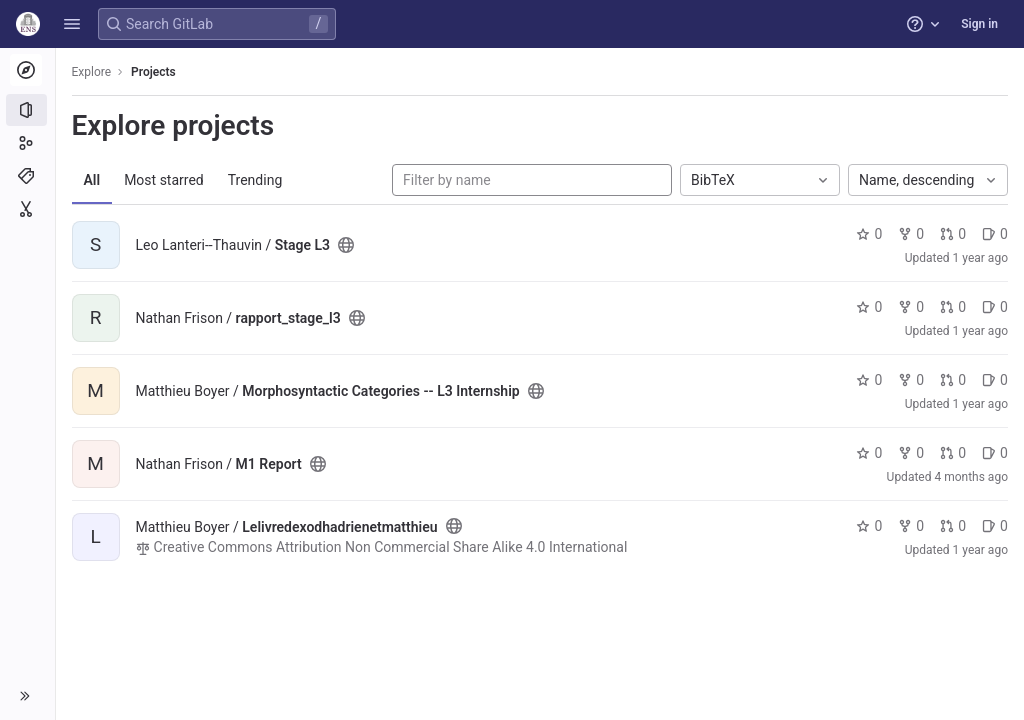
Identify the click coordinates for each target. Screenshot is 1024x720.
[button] (72, 24)
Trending (255, 180)
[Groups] (27, 143)
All (92, 180)
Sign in (979, 24)
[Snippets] (27, 209)
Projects (154, 72)
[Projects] (27, 110)
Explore (92, 72)
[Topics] (27, 176)
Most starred (165, 180)
